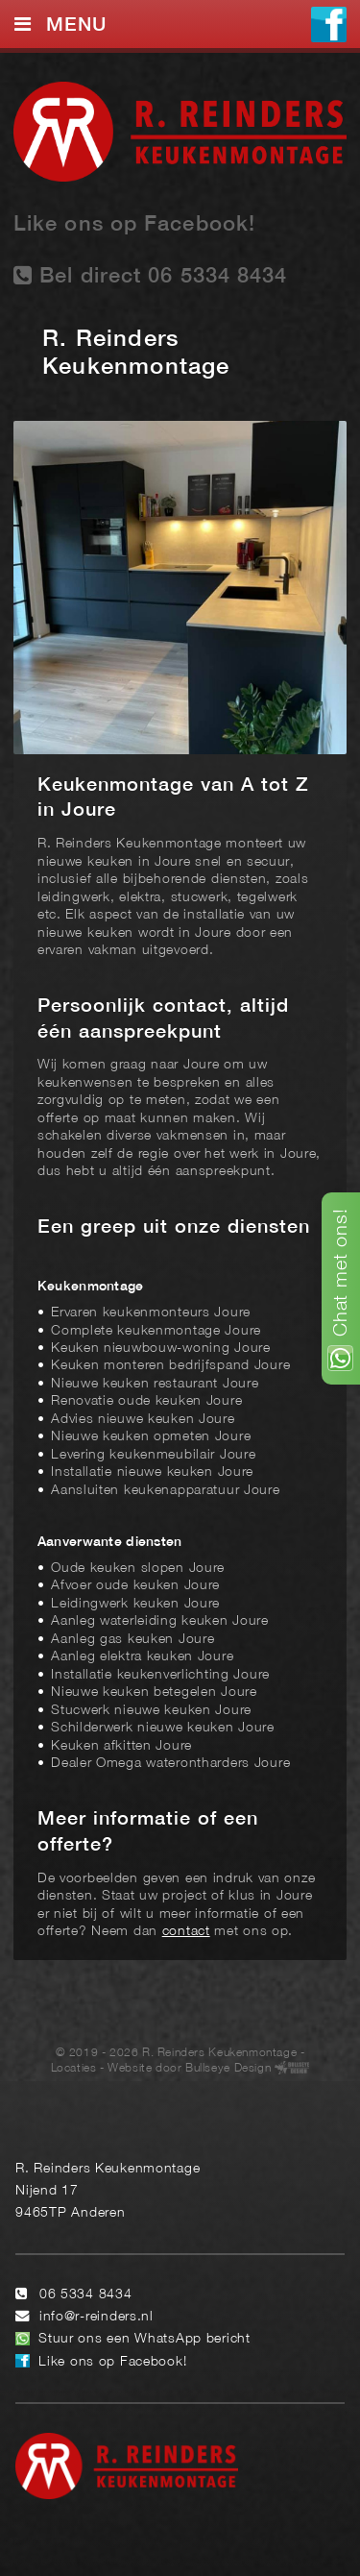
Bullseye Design (228, 2068)
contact (186, 1932)
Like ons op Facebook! (134, 224)
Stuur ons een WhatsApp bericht (144, 2339)
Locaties (74, 2068)
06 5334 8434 (85, 2295)
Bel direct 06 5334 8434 (150, 275)
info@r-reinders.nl (96, 2317)
